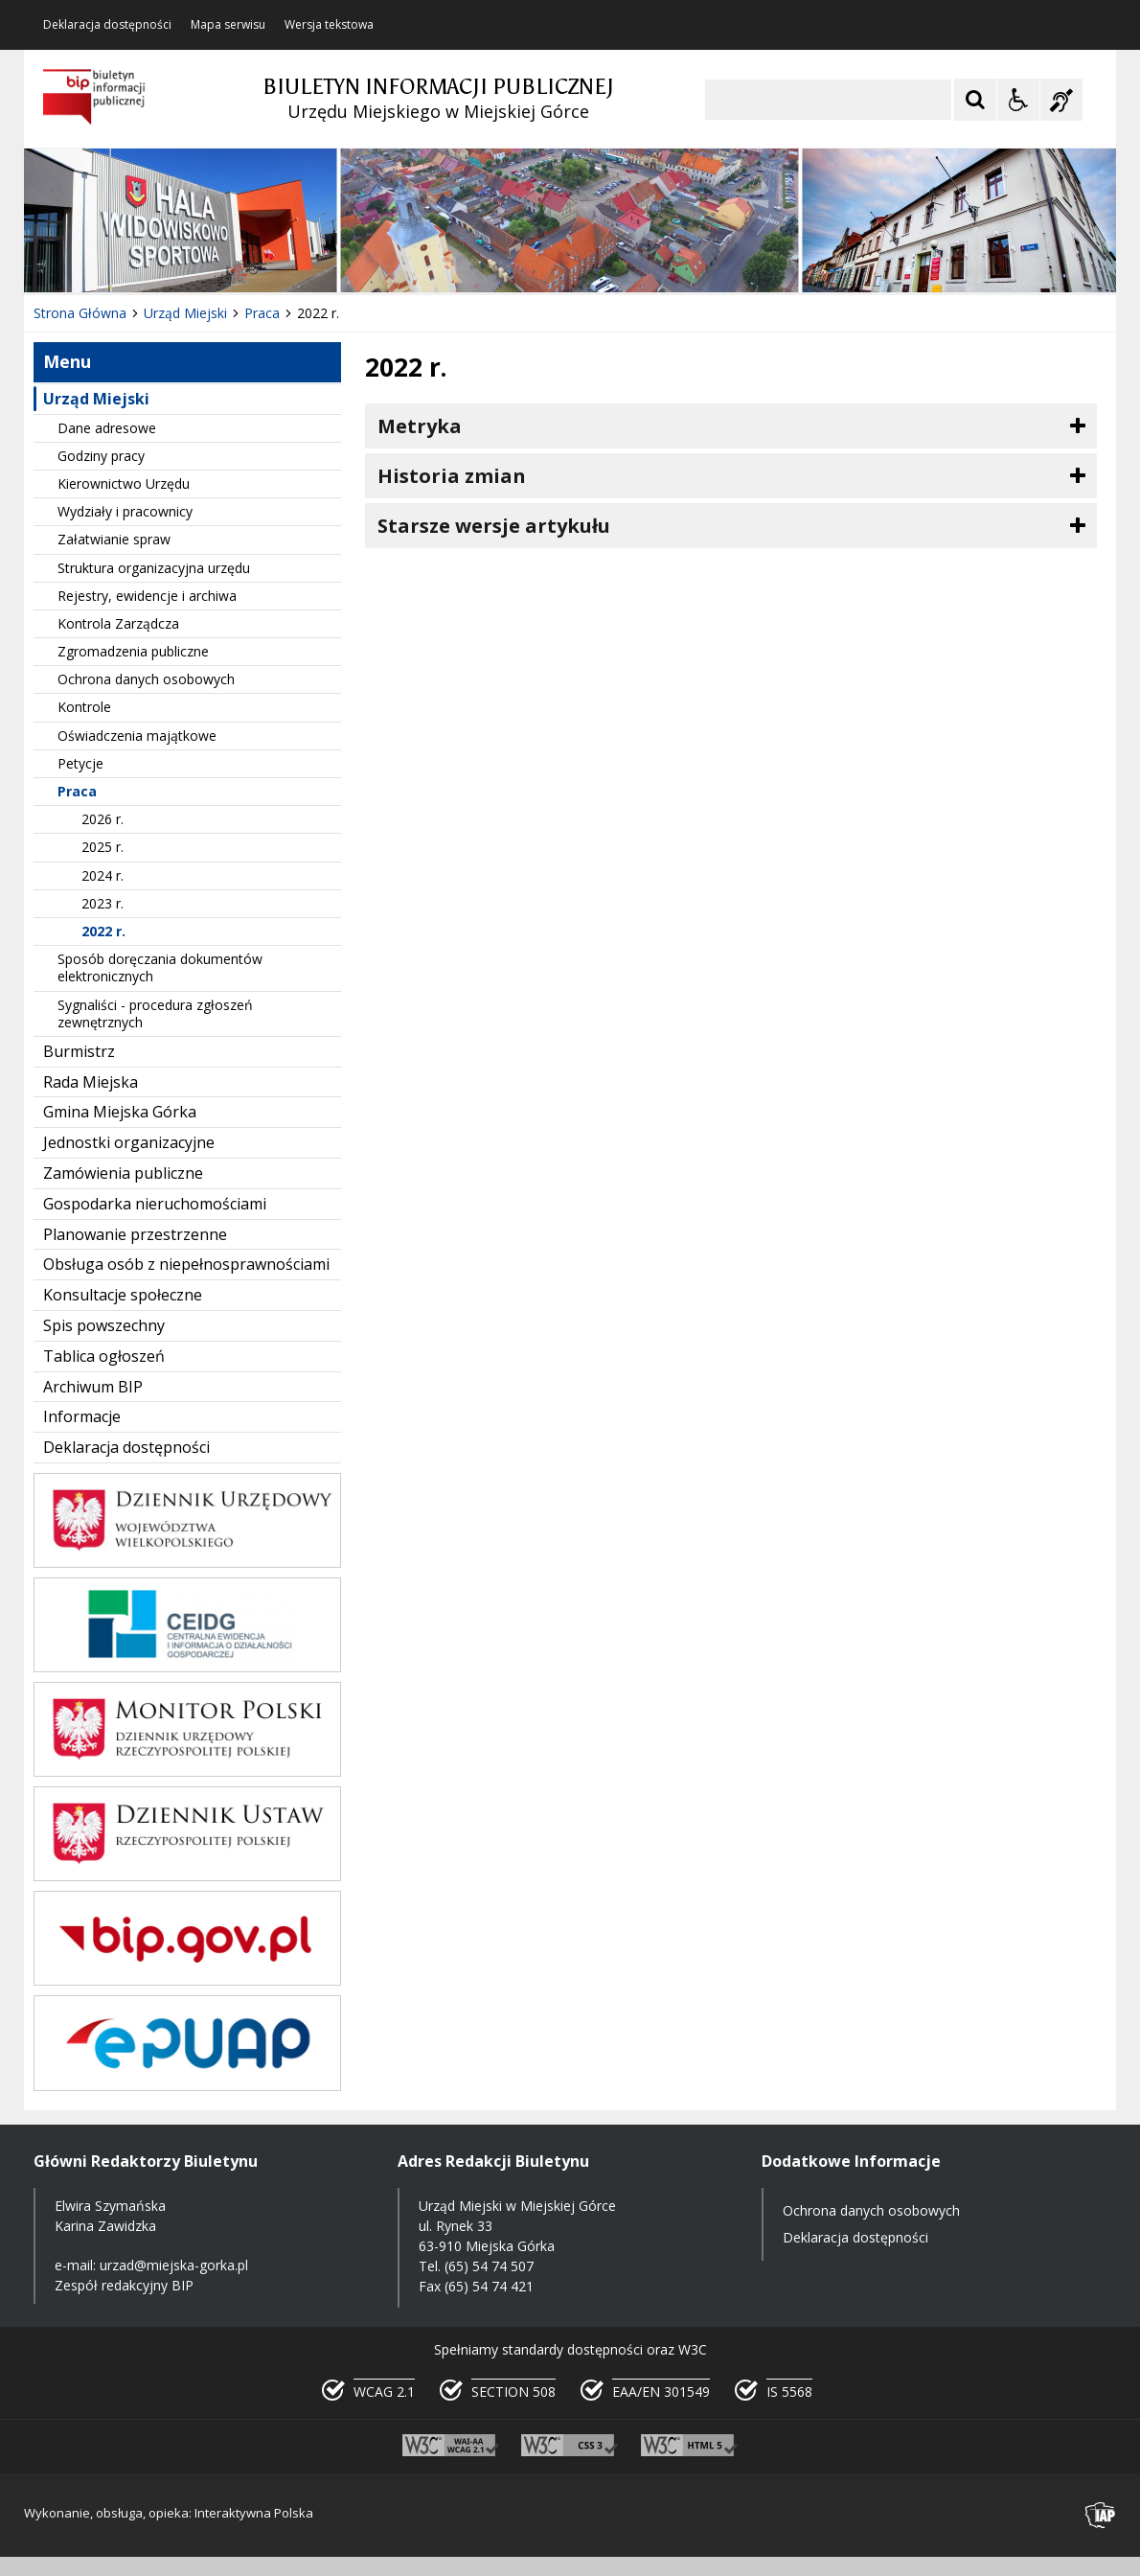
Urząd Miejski (96, 398)
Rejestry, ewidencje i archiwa (147, 595)
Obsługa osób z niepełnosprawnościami (186, 1264)
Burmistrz (79, 1051)
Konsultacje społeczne (122, 1294)
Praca (77, 791)
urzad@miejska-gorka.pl (174, 2265)
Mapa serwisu (228, 25)
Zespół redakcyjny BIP (124, 2285)
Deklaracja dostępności (107, 25)
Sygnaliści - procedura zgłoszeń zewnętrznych (155, 1013)
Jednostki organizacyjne (129, 1142)
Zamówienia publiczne (123, 1173)
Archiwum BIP (93, 1386)
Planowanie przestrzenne (135, 1234)
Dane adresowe (106, 428)
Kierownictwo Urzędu (123, 483)
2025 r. (102, 847)
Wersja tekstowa (329, 25)
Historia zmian (451, 476)
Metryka (419, 426)
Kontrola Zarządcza (118, 623)
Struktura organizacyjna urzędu (153, 568)
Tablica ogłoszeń (104, 1356)
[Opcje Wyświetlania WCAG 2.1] (1018, 100)
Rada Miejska (90, 1081)
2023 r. (102, 903)
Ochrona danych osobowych (146, 679)
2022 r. (103, 931)
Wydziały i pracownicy (125, 511)
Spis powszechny (104, 1325)
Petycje (80, 763)
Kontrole (84, 707)
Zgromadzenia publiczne (133, 651)
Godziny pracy (101, 456)
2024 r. (102, 875)
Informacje (82, 1416)
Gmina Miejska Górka (119, 1111)
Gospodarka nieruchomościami (154, 1203)
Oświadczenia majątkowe (137, 735)
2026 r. (102, 819)
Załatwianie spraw (114, 539)
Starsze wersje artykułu (493, 526)
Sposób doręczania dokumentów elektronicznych (159, 967)
